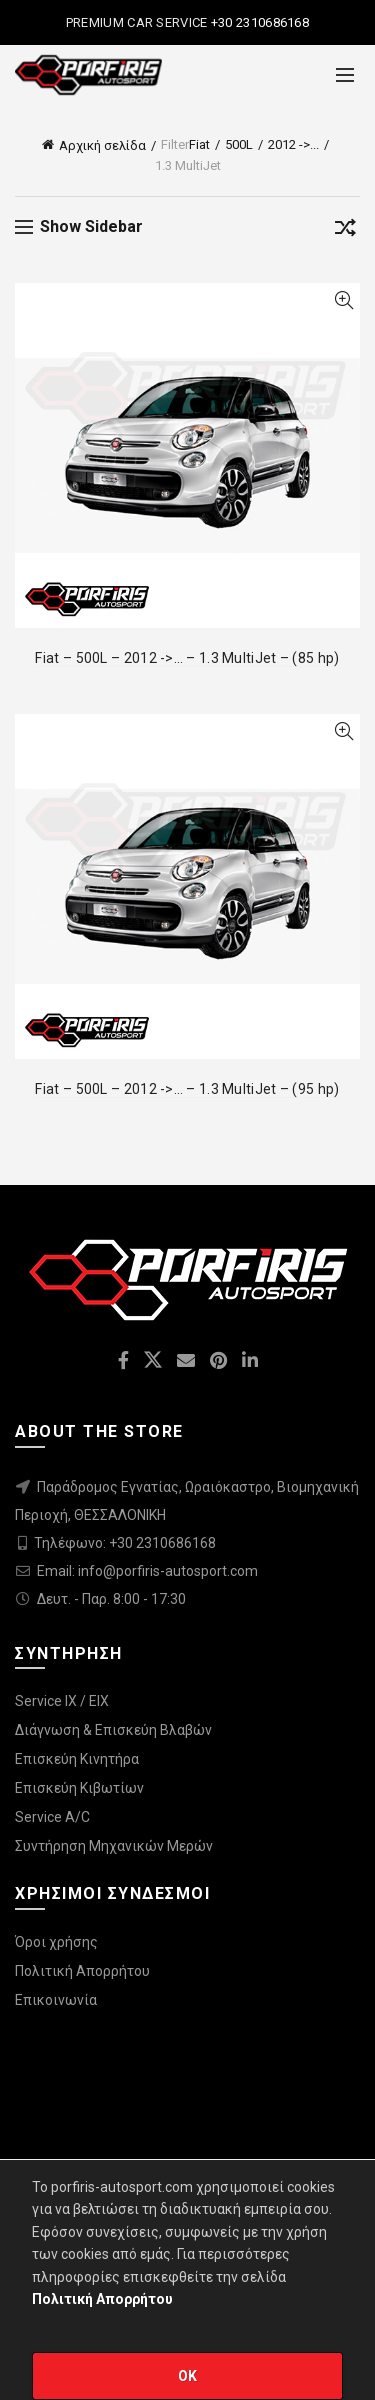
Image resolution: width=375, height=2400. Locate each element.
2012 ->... (293, 144)
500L (239, 144)
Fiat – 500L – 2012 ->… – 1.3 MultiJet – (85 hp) (187, 658)
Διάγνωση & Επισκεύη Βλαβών (113, 1730)
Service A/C (52, 1817)
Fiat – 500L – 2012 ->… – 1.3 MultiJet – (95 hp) (187, 1089)
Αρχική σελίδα (102, 145)
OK (188, 2376)
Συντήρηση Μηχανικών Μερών (114, 1846)
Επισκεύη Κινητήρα (77, 1759)
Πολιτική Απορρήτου (82, 1971)
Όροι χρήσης (56, 1942)
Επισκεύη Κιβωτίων (79, 1788)
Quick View (343, 300)
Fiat (199, 144)
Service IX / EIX (62, 1701)
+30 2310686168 (259, 22)
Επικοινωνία (56, 2000)
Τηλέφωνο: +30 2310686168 (125, 1543)
